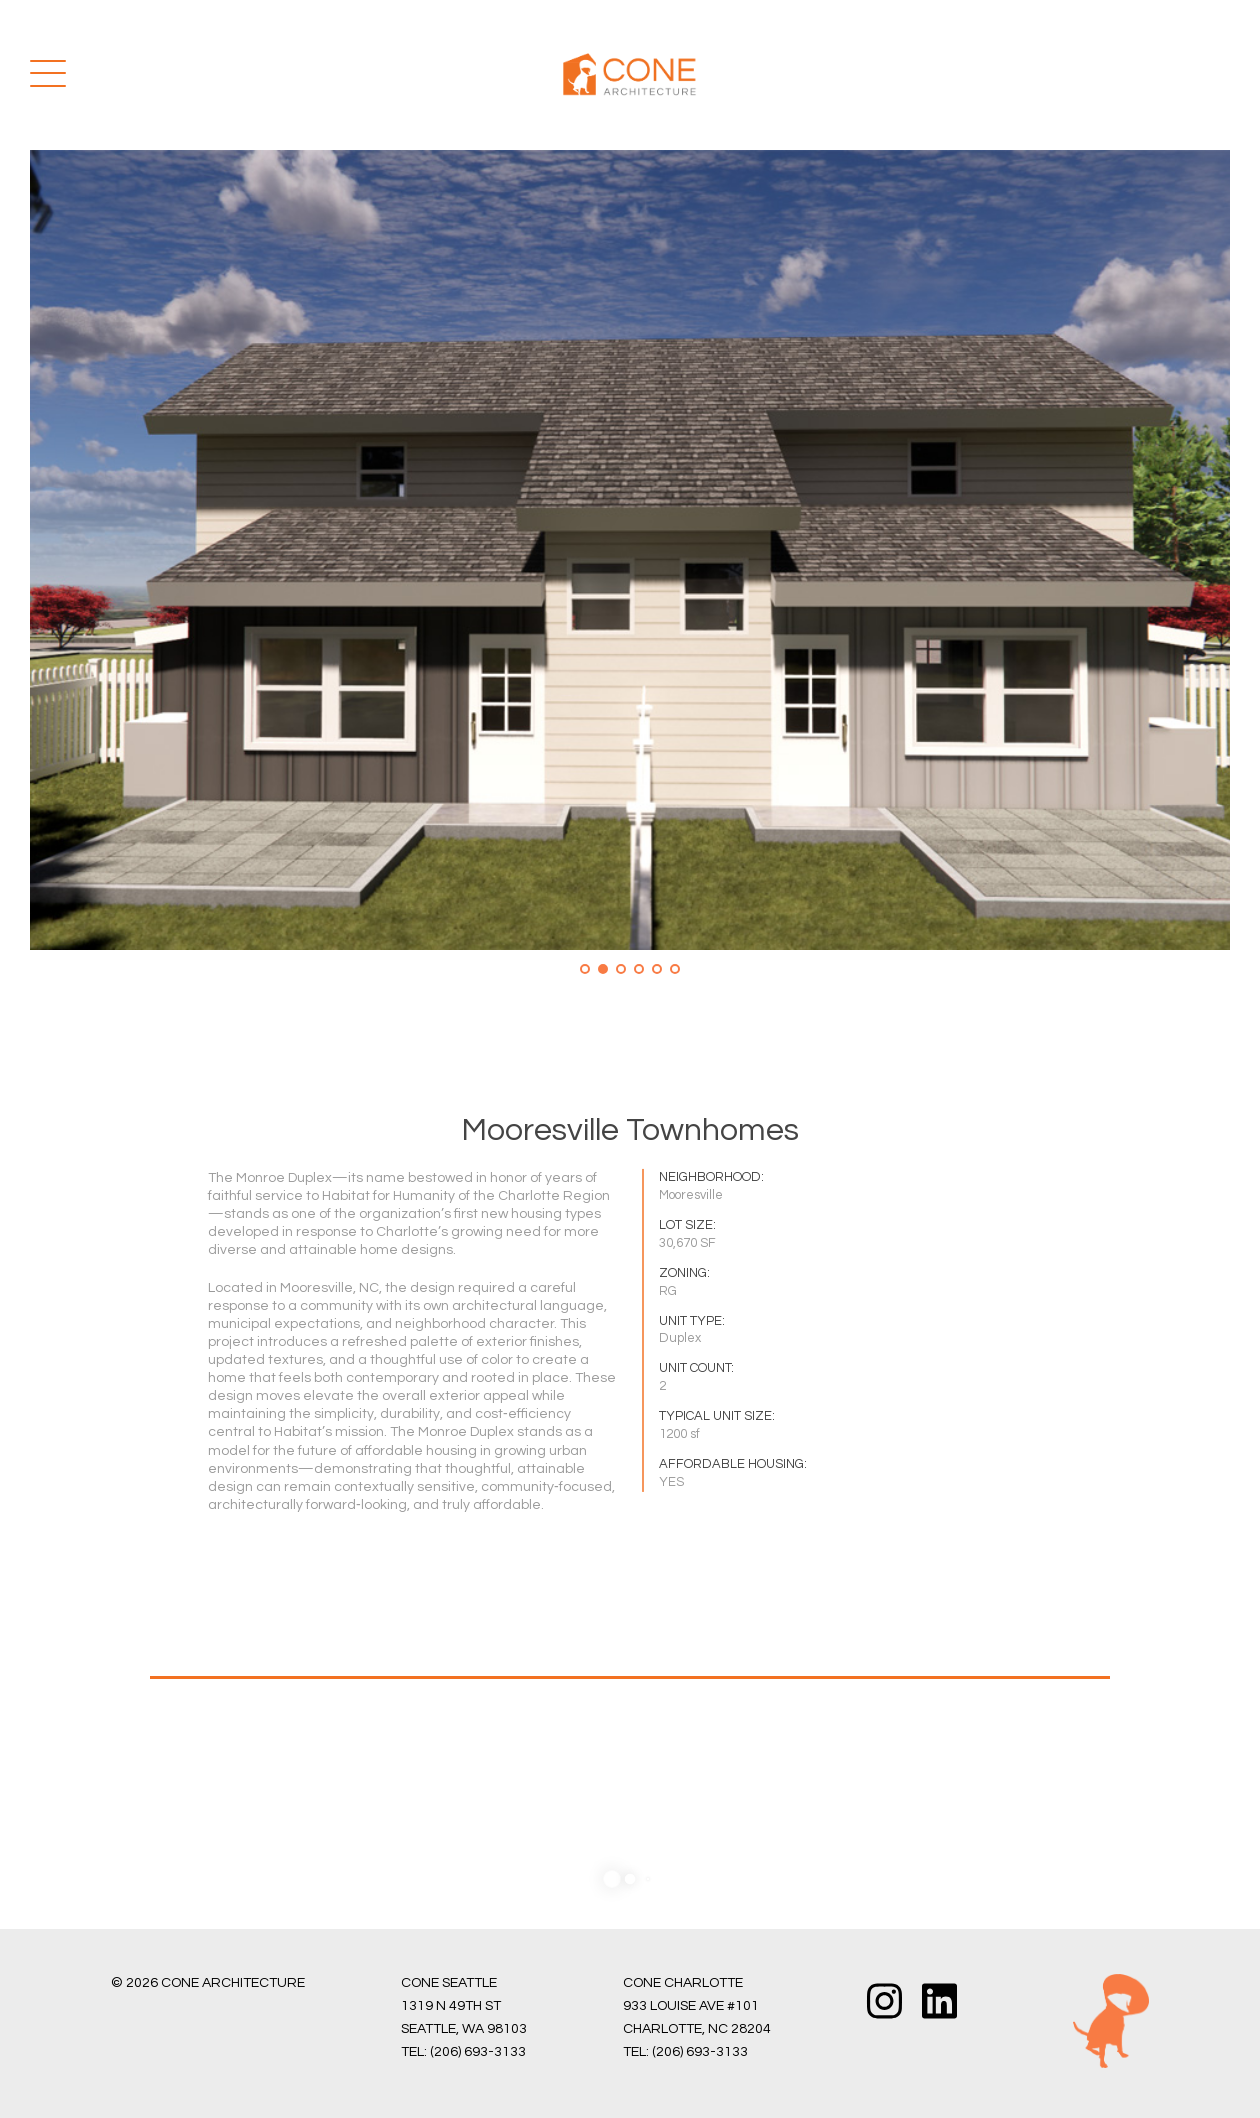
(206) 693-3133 (478, 2052)
